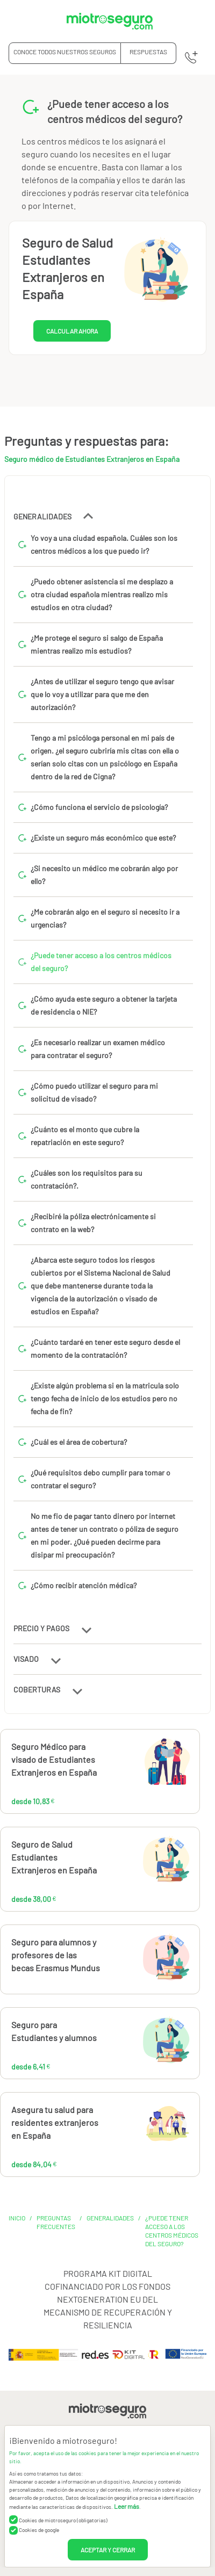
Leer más (126, 2506)
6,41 (120, 2044)
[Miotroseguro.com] (110, 21)
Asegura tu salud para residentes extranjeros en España (54, 2122)
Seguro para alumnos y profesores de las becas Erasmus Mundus (55, 1955)
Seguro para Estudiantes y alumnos (54, 2031)
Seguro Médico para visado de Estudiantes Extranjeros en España (54, 1759)
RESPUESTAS (148, 51)
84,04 (131, 2129)
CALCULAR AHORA (72, 331)
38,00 (131, 1864)
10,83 (128, 1766)
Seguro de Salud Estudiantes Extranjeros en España (54, 1857)
